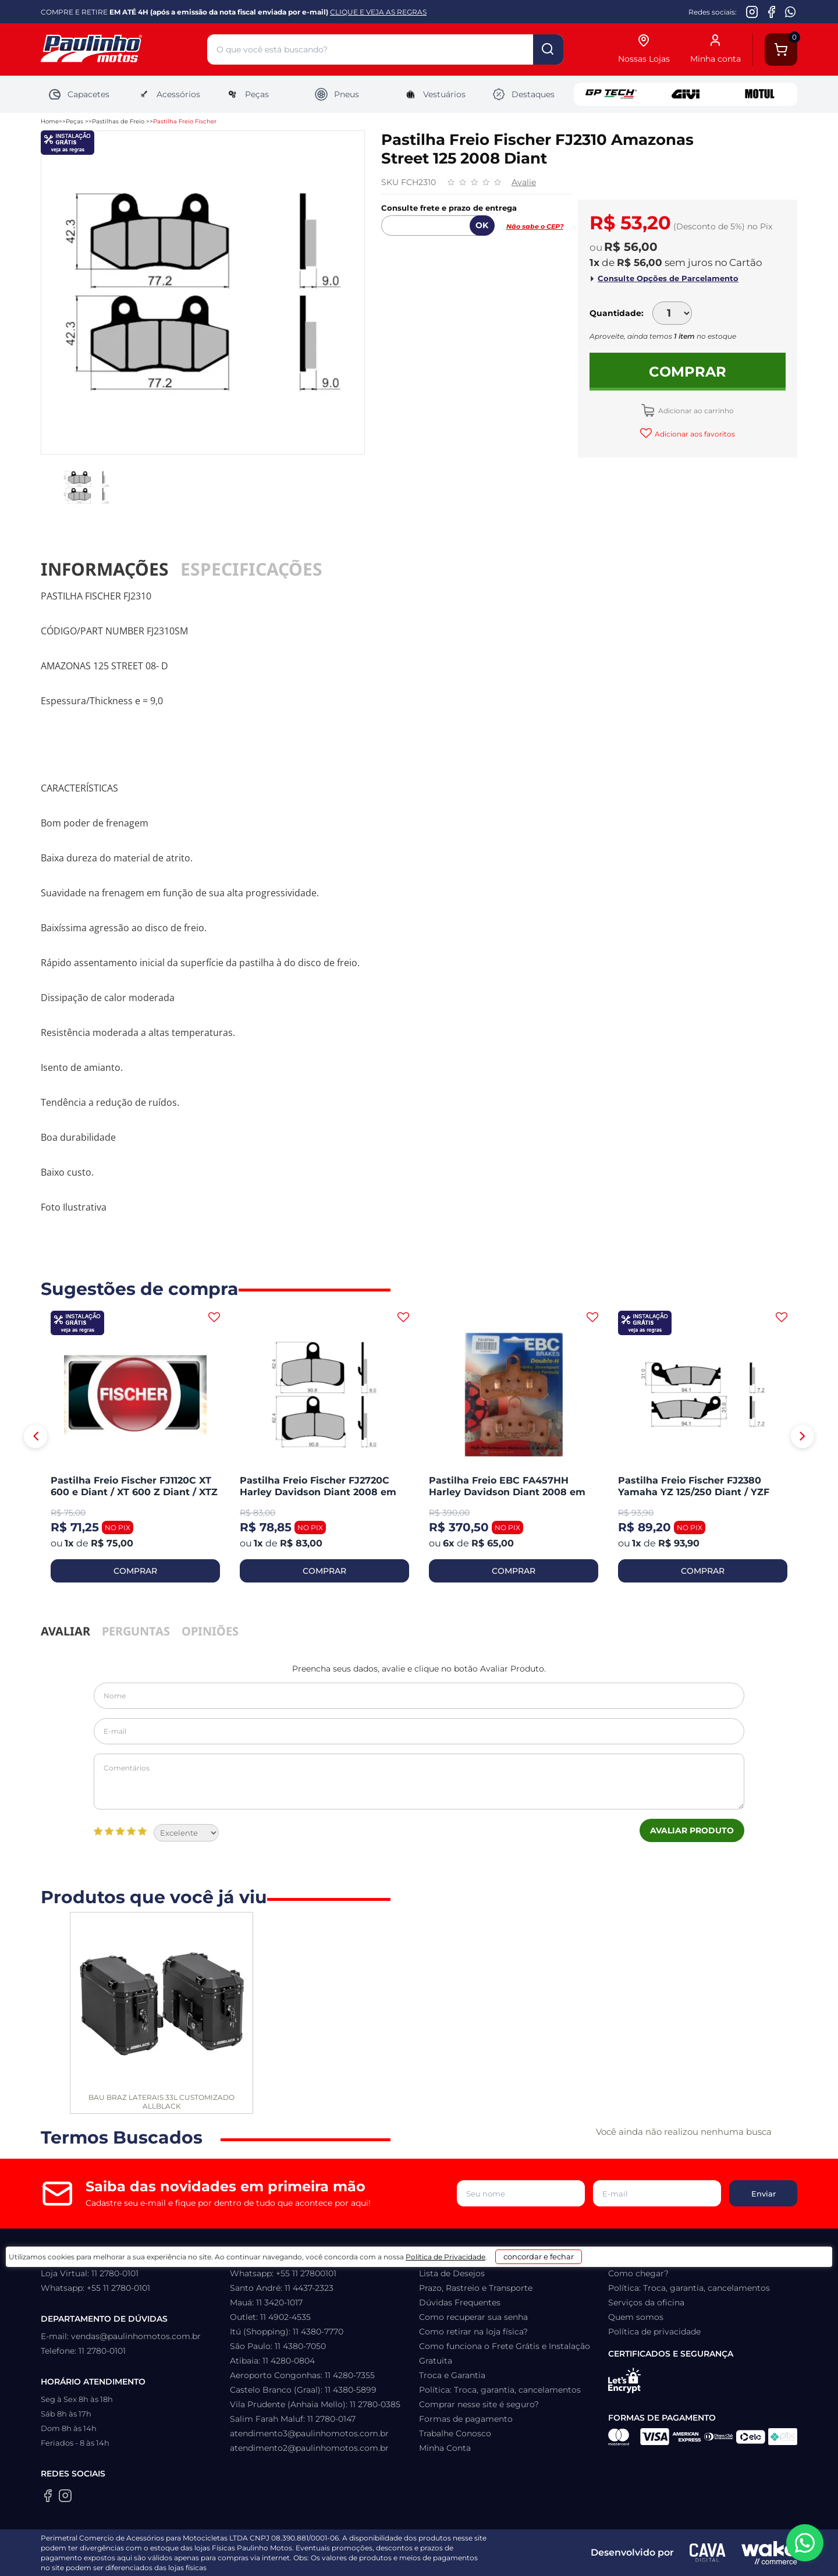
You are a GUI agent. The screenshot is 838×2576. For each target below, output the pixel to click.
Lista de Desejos (452, 2273)
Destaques (523, 94)
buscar (548, 49)
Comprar (687, 371)
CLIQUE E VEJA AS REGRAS (378, 12)
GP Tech (611, 94)
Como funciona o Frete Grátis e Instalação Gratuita (504, 2353)
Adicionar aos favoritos (694, 434)
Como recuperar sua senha (473, 2317)
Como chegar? (638, 2273)
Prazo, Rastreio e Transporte (475, 2288)
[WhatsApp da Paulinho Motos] (790, 11)
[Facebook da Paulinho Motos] (771, 11)
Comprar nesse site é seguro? (479, 2404)
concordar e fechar (580, 2555)
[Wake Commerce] (769, 2552)
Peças (247, 94)
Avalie (524, 182)
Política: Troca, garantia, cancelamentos (500, 2390)
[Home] (124, 49)
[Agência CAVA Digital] (708, 2552)
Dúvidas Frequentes (459, 2302)
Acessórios (168, 94)
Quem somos (635, 2317)
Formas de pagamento (466, 2419)
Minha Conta (445, 2448)
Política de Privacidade (464, 2559)
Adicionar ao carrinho (695, 410)
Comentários (419, 1781)
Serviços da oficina (646, 2302)
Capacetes (78, 94)
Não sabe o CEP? (534, 226)
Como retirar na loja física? (473, 2331)
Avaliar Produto (692, 1830)
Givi (685, 94)
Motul (760, 94)
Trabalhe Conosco (455, 2433)
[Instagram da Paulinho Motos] (752, 11)
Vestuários (434, 94)
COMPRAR (135, 1571)
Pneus (336, 94)
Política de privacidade (654, 2331)
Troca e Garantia (452, 2375)
